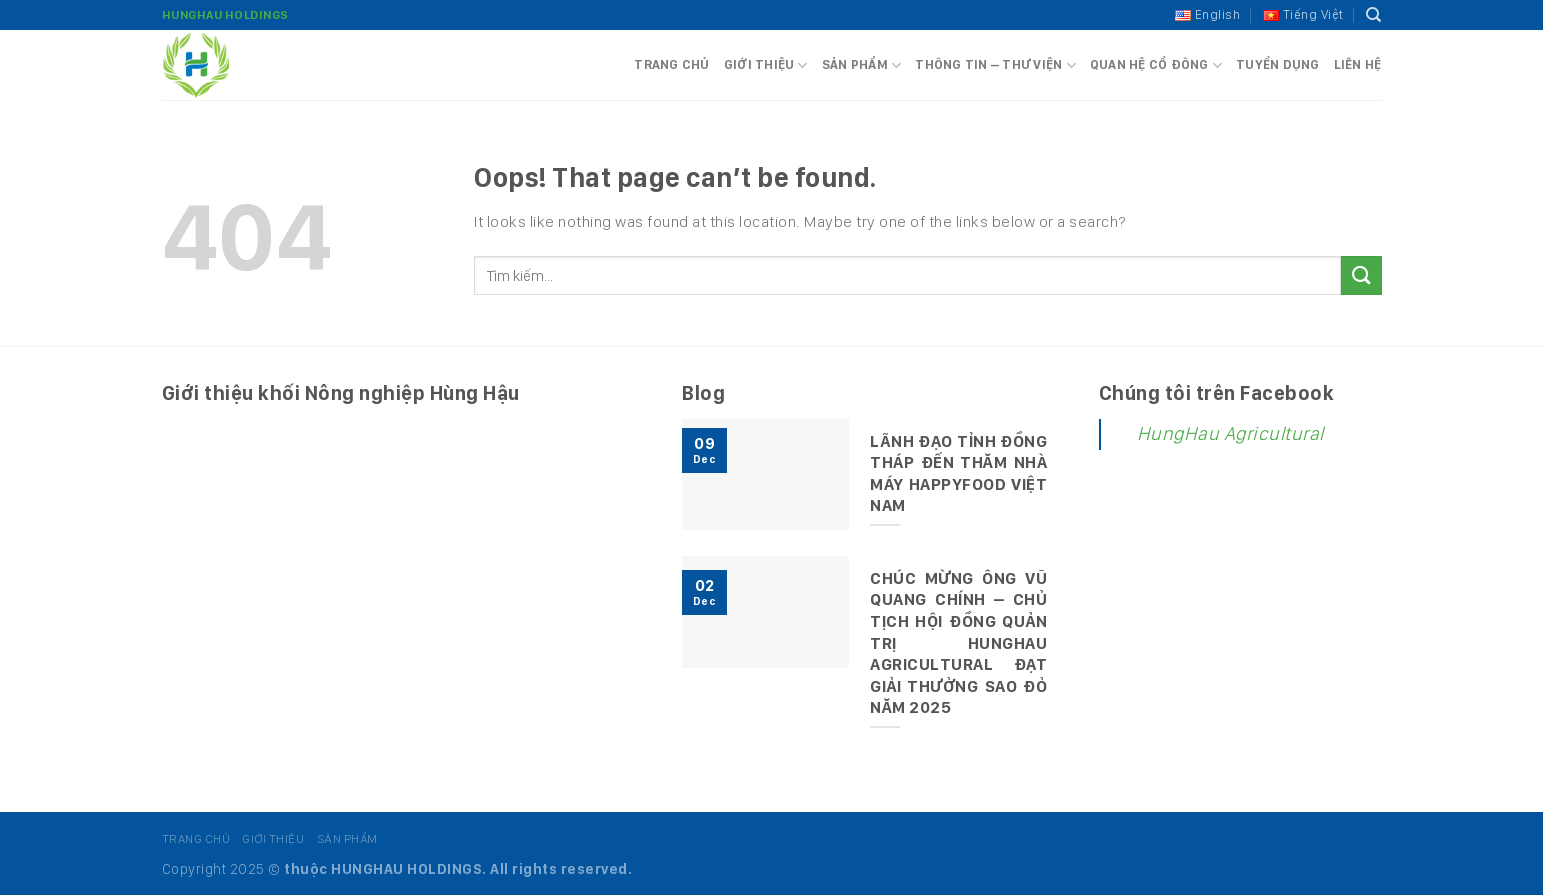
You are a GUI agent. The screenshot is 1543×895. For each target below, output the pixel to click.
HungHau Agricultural (1230, 433)
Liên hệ (1358, 64)
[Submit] (1361, 275)
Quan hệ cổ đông (1156, 65)
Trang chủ (671, 64)
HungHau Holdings (225, 15)
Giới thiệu (766, 65)
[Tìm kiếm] (1374, 15)
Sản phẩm (862, 65)
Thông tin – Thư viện (995, 65)
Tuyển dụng (1278, 64)
